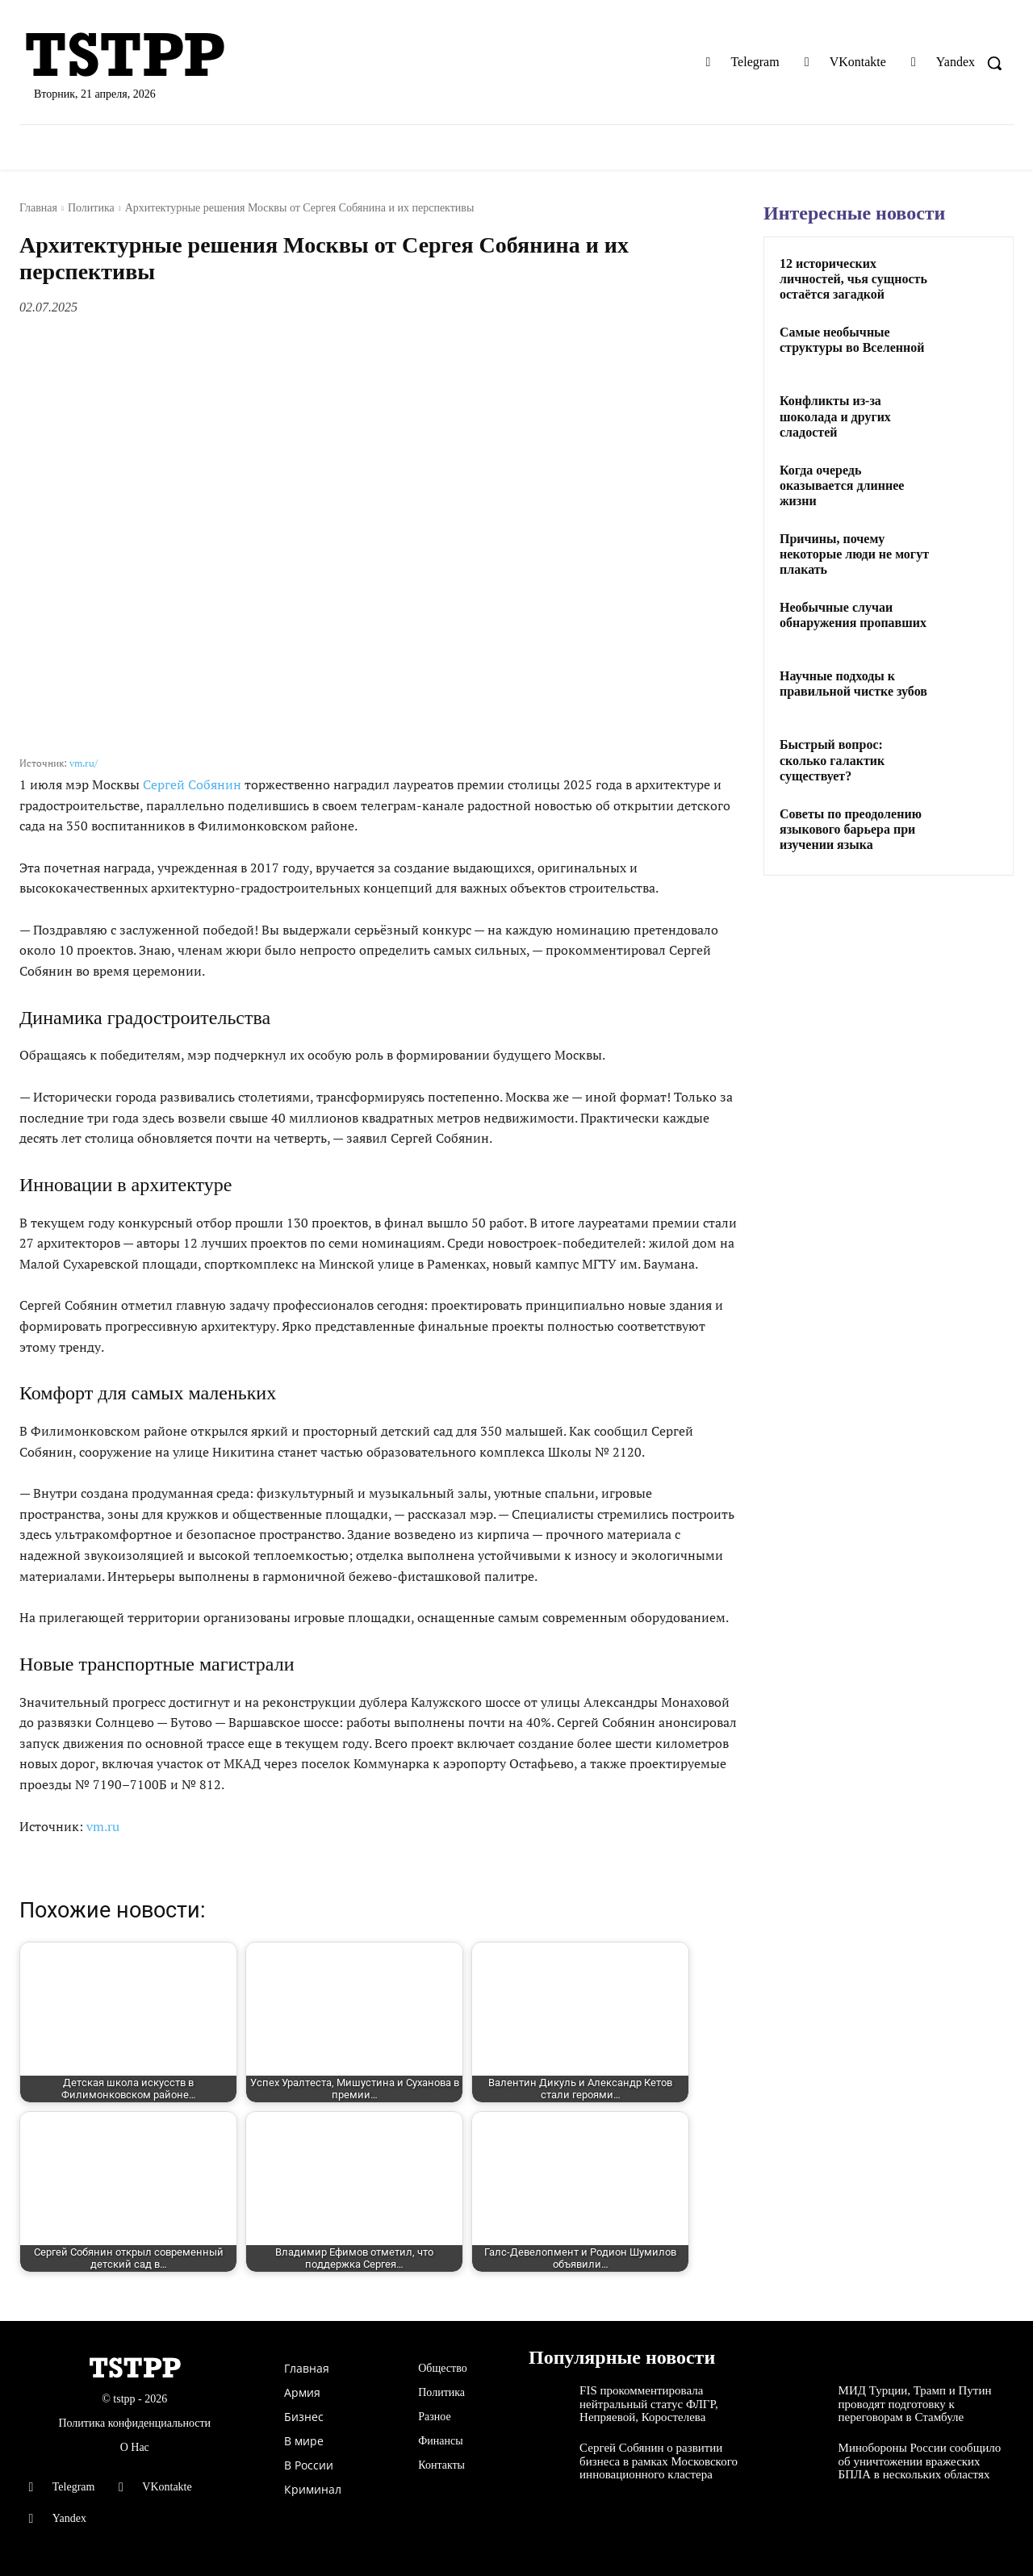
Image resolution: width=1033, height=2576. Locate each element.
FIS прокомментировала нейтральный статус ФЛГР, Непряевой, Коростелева (648, 2403)
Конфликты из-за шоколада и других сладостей (835, 416)
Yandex (955, 62)
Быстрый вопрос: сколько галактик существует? (832, 760)
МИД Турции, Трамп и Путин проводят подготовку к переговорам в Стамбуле (915, 2403)
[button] (994, 63)
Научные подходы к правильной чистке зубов (853, 683)
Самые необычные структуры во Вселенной (852, 339)
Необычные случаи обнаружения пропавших (853, 614)
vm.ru (102, 1826)
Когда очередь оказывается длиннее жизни (842, 485)
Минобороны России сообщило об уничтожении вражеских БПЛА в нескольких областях (920, 2461)
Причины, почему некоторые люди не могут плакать (854, 554)
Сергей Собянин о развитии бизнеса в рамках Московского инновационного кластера (658, 2461)
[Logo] (179, 56)
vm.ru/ (83, 763)
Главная (38, 208)
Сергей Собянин (192, 784)
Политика (91, 208)
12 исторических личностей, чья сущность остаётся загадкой (853, 279)
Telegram (754, 62)
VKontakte (858, 62)
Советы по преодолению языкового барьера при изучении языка (851, 829)
